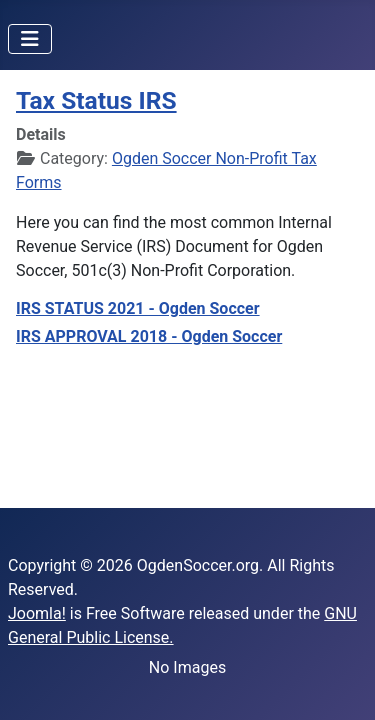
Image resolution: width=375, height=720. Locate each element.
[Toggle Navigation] (30, 39)
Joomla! (37, 613)
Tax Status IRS (96, 100)
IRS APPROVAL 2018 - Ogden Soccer (149, 336)
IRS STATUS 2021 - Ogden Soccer (138, 308)
